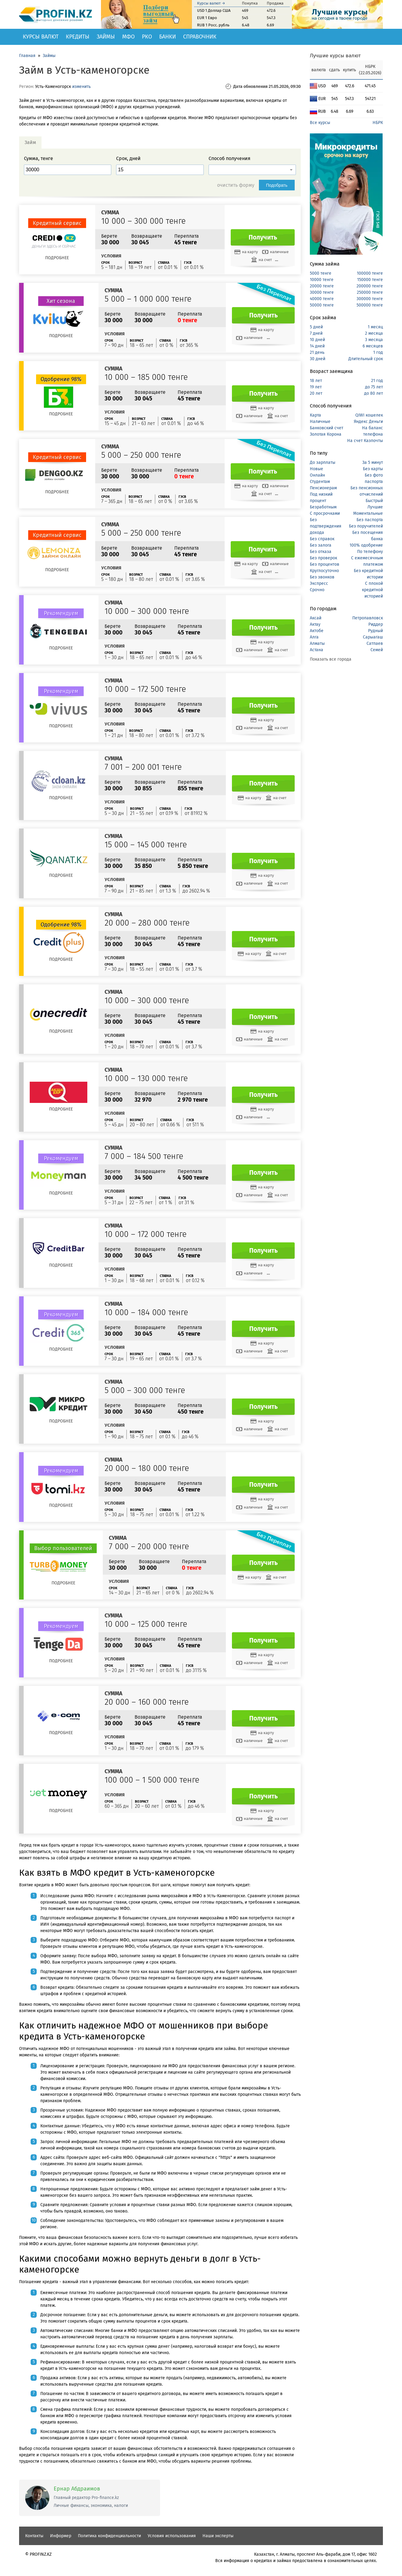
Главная (27, 55)
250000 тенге (370, 292)
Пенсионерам (323, 488)
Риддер (375, 624)
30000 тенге (322, 292)
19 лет (316, 387)
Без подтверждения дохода (325, 526)
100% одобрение (366, 545)
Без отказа (320, 551)
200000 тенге (370, 286)
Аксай (315, 618)
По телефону (370, 551)
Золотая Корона (325, 434)
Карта (315, 415)
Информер (60, 2535)
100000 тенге (370, 273)
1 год (378, 352)
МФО (128, 36)
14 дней (317, 346)
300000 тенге (370, 298)
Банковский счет (326, 427)
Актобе (316, 630)
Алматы (317, 643)
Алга (314, 637)
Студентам (320, 481)
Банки (167, 36)
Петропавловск (367, 618)
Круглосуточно (324, 570)
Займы (106, 36)
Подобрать (277, 185)
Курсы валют (41, 36)
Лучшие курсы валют (335, 55)
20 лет (316, 393)
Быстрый (374, 500)
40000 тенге (322, 298)
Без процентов (324, 564)
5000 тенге (320, 273)
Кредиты (77, 36)
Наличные (320, 421)
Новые (316, 468)
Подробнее (57, 257)
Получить (263, 237)
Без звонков (322, 577)
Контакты (34, 2535)
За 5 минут (372, 462)
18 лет (316, 380)
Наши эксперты (218, 2535)
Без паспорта (370, 519)
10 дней (317, 339)
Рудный (375, 630)
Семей (376, 649)
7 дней (316, 333)
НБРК (378, 122)
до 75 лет (374, 387)
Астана (316, 649)
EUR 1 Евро (207, 17)
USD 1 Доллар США (213, 10)
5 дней (316, 327)
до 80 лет (373, 393)
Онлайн (317, 475)
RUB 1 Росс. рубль (213, 25)
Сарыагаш (373, 637)
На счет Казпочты (365, 440)
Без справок (322, 538)
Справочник (199, 36)
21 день (317, 352)
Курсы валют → (211, 3)
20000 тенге (322, 286)
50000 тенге (322, 305)
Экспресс (319, 583)
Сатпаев (375, 643)
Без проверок (323, 558)
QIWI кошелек (369, 415)
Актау (315, 624)
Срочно (317, 589)
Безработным (323, 507)
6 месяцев (373, 346)
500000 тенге (370, 305)
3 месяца (374, 339)
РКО (147, 36)
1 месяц (375, 327)
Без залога (320, 545)
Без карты (373, 468)
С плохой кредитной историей (372, 590)
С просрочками (325, 513)
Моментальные (368, 513)
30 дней (317, 358)
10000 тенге (321, 279)
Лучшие (375, 507)
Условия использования (172, 2535)
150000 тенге (370, 279)
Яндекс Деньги (368, 421)
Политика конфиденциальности (109, 2535)
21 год (377, 380)
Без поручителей (366, 526)
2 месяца (374, 333)
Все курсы (320, 122)
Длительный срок (365, 358)
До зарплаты (322, 462)
